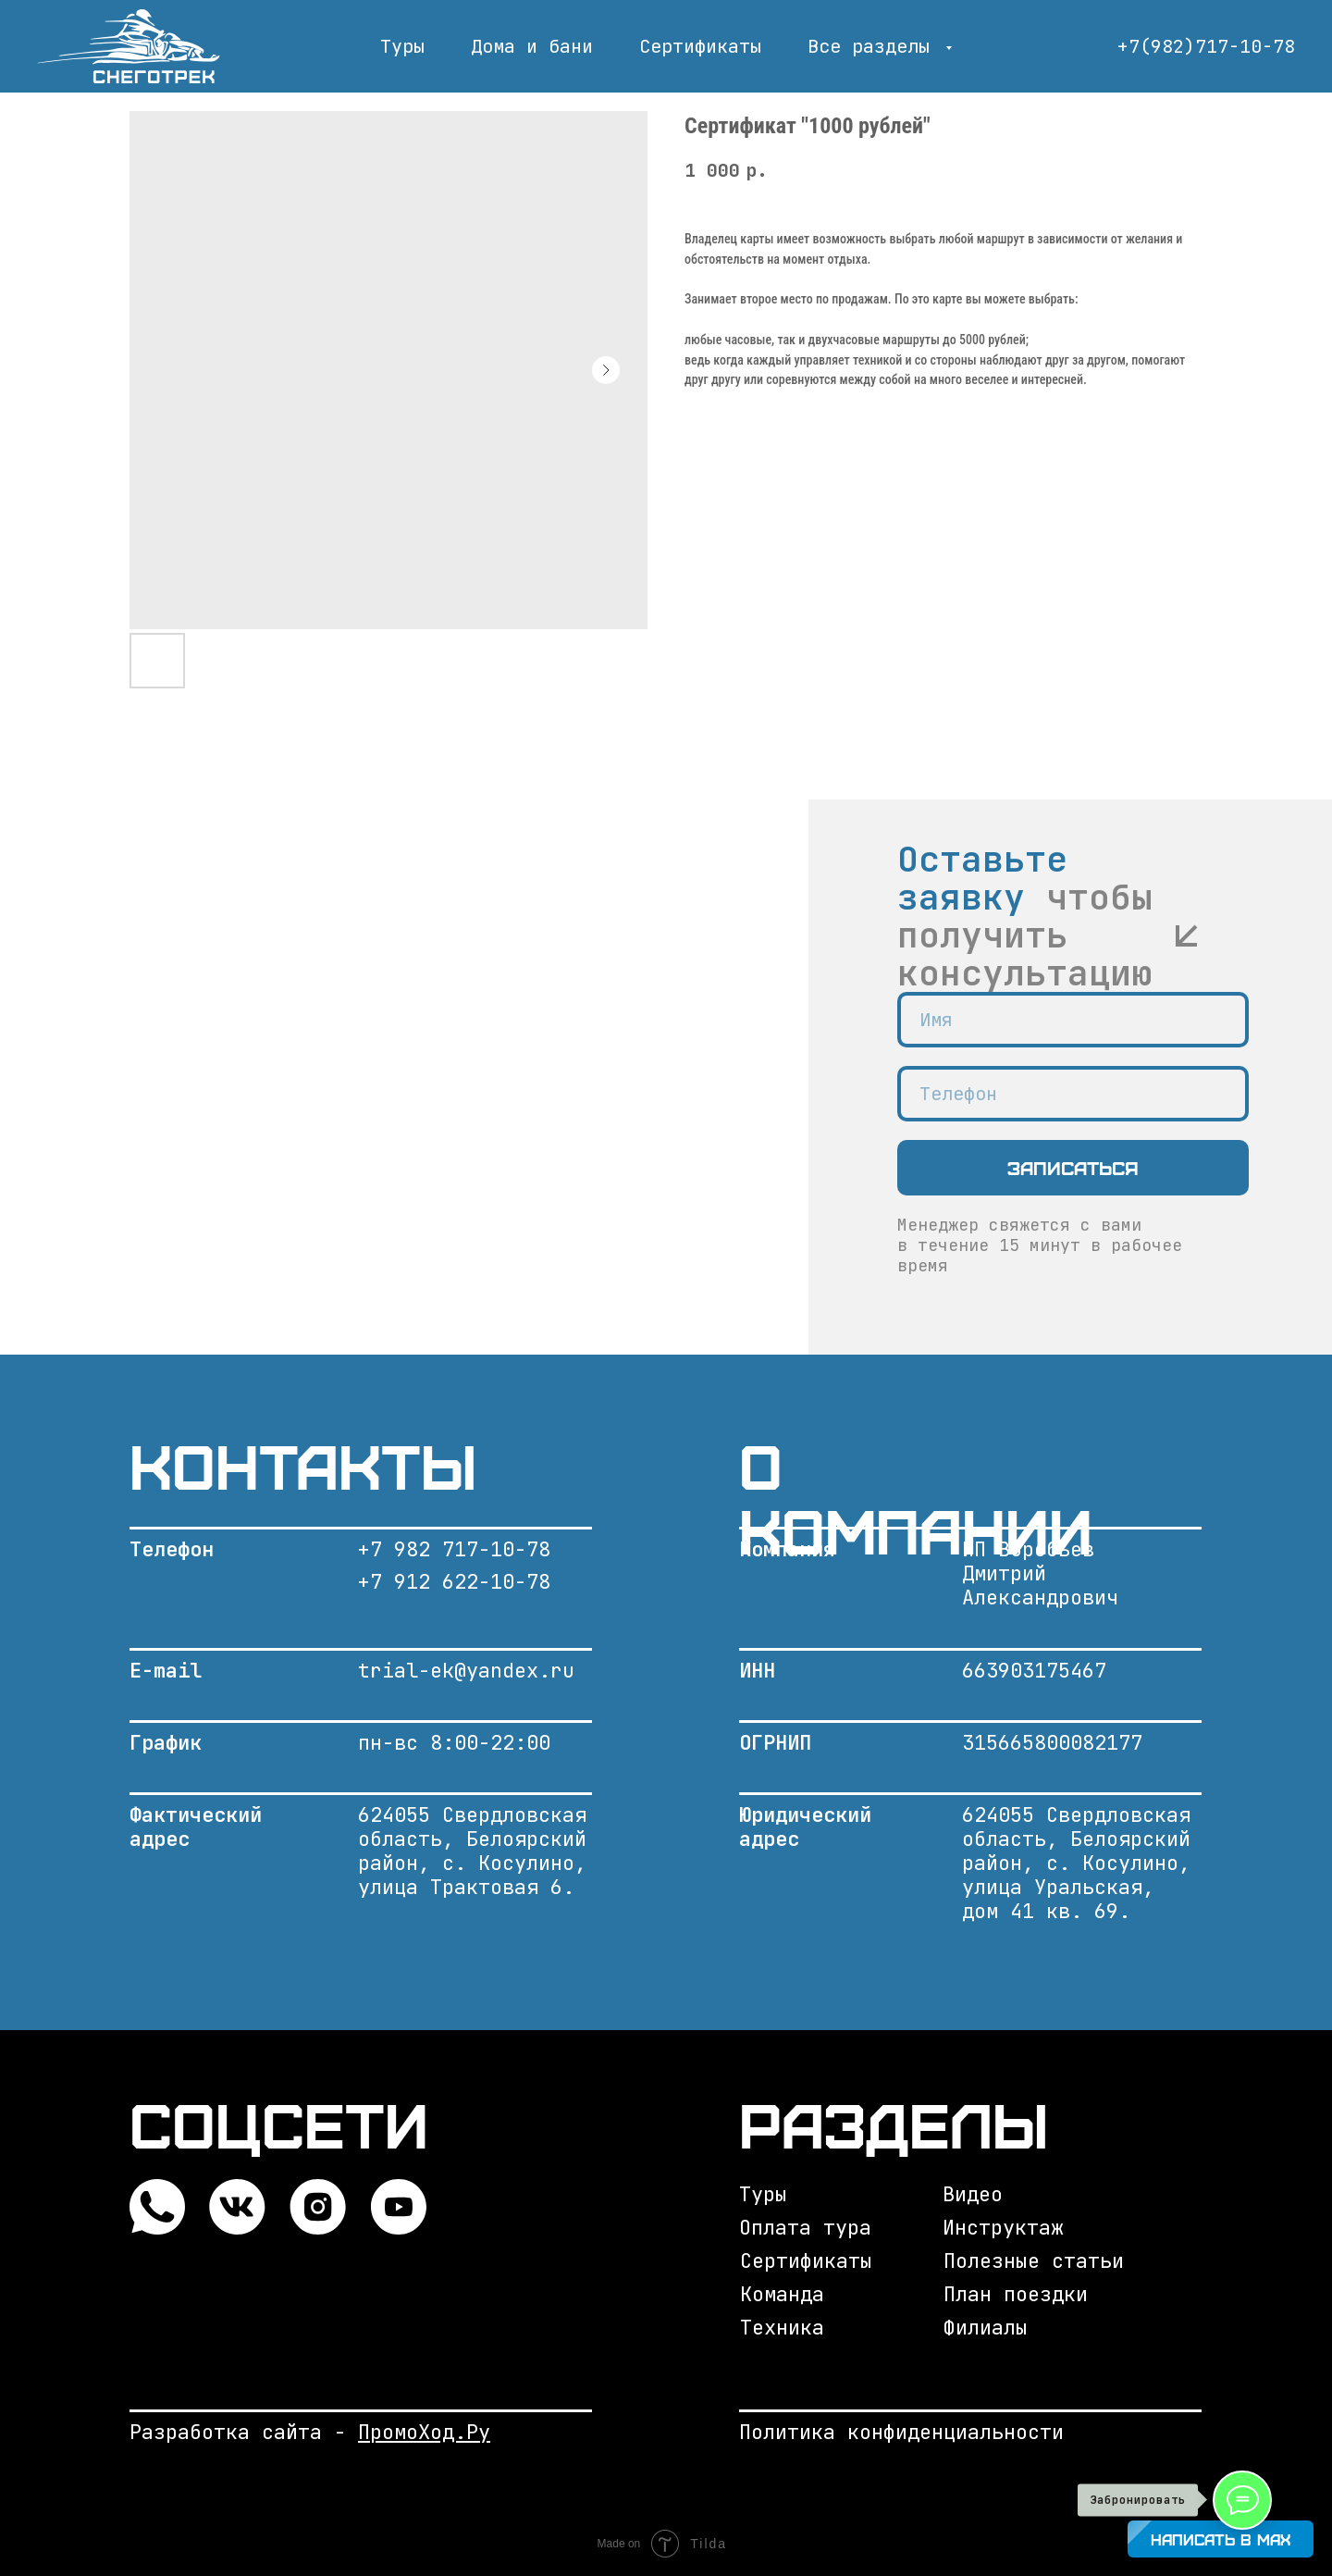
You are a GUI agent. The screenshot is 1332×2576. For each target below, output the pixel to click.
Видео (973, 2194)
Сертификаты (700, 46)
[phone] (1073, 1093)
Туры (402, 46)
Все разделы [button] (874, 46)
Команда (782, 2294)
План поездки (1016, 2294)
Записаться (1073, 1167)
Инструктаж (1003, 2227)
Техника (782, 2327)
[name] (1073, 1019)
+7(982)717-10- (1195, 46)
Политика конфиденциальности (901, 2432)
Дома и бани (532, 46)
